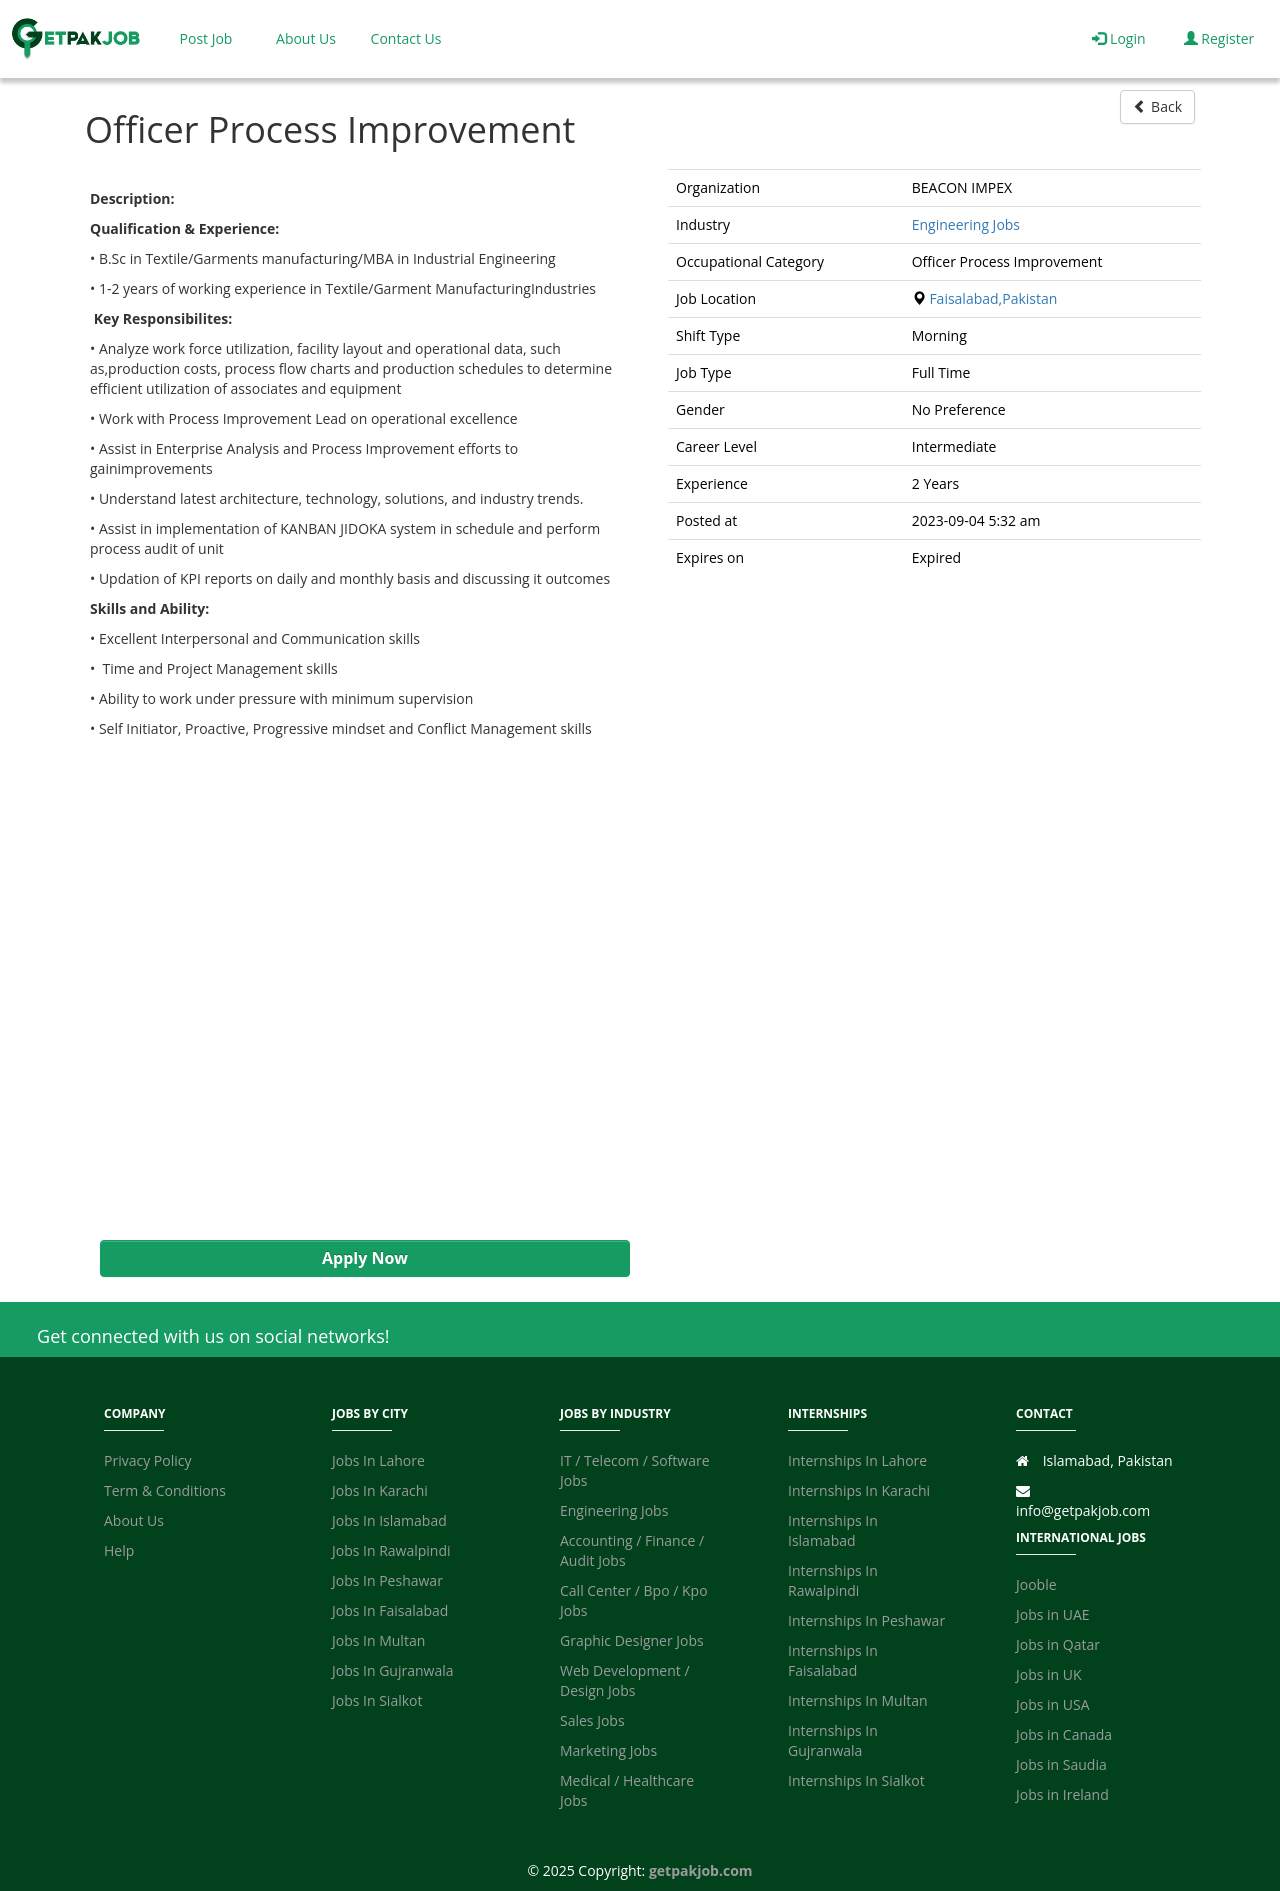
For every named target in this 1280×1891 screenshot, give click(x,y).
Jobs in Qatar (1058, 1644)
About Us (306, 38)
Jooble (1036, 1584)
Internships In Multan (858, 1700)
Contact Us (406, 38)
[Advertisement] (355, 1004)
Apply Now (365, 1258)
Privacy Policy (147, 1460)
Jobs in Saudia (1061, 1764)
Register (1219, 38)
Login (1118, 38)
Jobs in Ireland (1062, 1794)
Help (119, 1550)
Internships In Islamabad (833, 1530)
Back (1157, 106)
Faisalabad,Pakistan (993, 298)
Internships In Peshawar (866, 1620)
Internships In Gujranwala (833, 1740)
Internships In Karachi (859, 1490)
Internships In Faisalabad (833, 1660)
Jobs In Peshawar (387, 1580)
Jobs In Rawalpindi (391, 1550)
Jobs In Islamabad (389, 1520)
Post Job (206, 38)
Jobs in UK (1049, 1674)
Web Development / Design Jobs (625, 1680)
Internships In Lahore (857, 1460)
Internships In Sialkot (856, 1780)
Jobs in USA (1053, 1704)
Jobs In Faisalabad (390, 1610)
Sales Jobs (592, 1720)
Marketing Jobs (608, 1750)
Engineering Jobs (966, 224)
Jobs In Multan (378, 1640)
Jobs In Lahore (378, 1460)
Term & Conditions (165, 1490)
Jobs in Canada (1064, 1734)
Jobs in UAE (1053, 1614)
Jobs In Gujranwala (393, 1670)
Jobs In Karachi (380, 1490)
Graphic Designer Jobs (632, 1640)
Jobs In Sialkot (377, 1700)
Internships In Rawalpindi (833, 1580)
